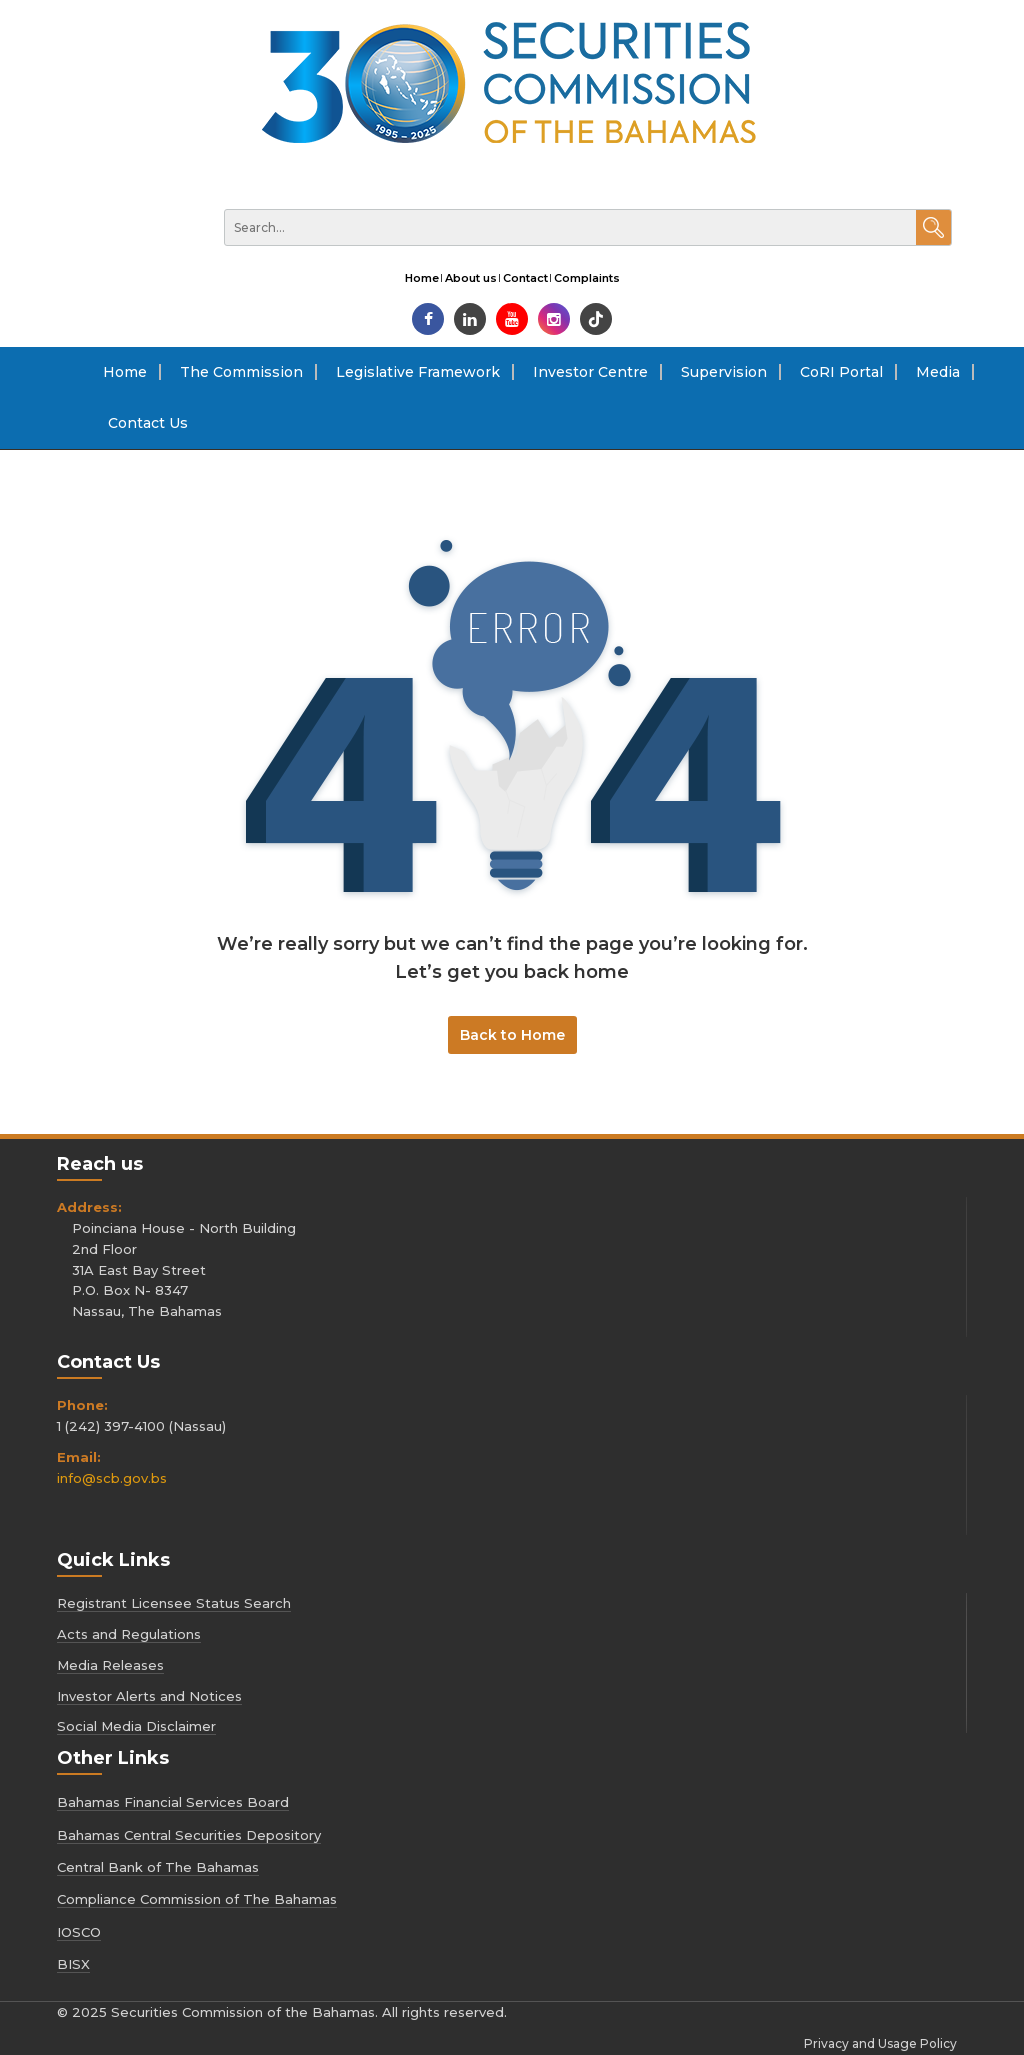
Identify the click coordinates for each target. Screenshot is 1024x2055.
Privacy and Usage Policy (880, 2043)
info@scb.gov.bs (112, 1478)
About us (471, 278)
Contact (525, 278)
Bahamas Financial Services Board (173, 1802)
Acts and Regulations (129, 1634)
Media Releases (110, 1665)
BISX (73, 1964)
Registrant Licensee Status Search (174, 1603)
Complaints (587, 278)
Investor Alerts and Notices (149, 1696)
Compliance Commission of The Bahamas (197, 1899)
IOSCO (79, 1932)
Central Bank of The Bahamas (158, 1867)
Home (422, 278)
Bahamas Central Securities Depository (189, 1835)
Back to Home (512, 1035)
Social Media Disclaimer (136, 1726)
